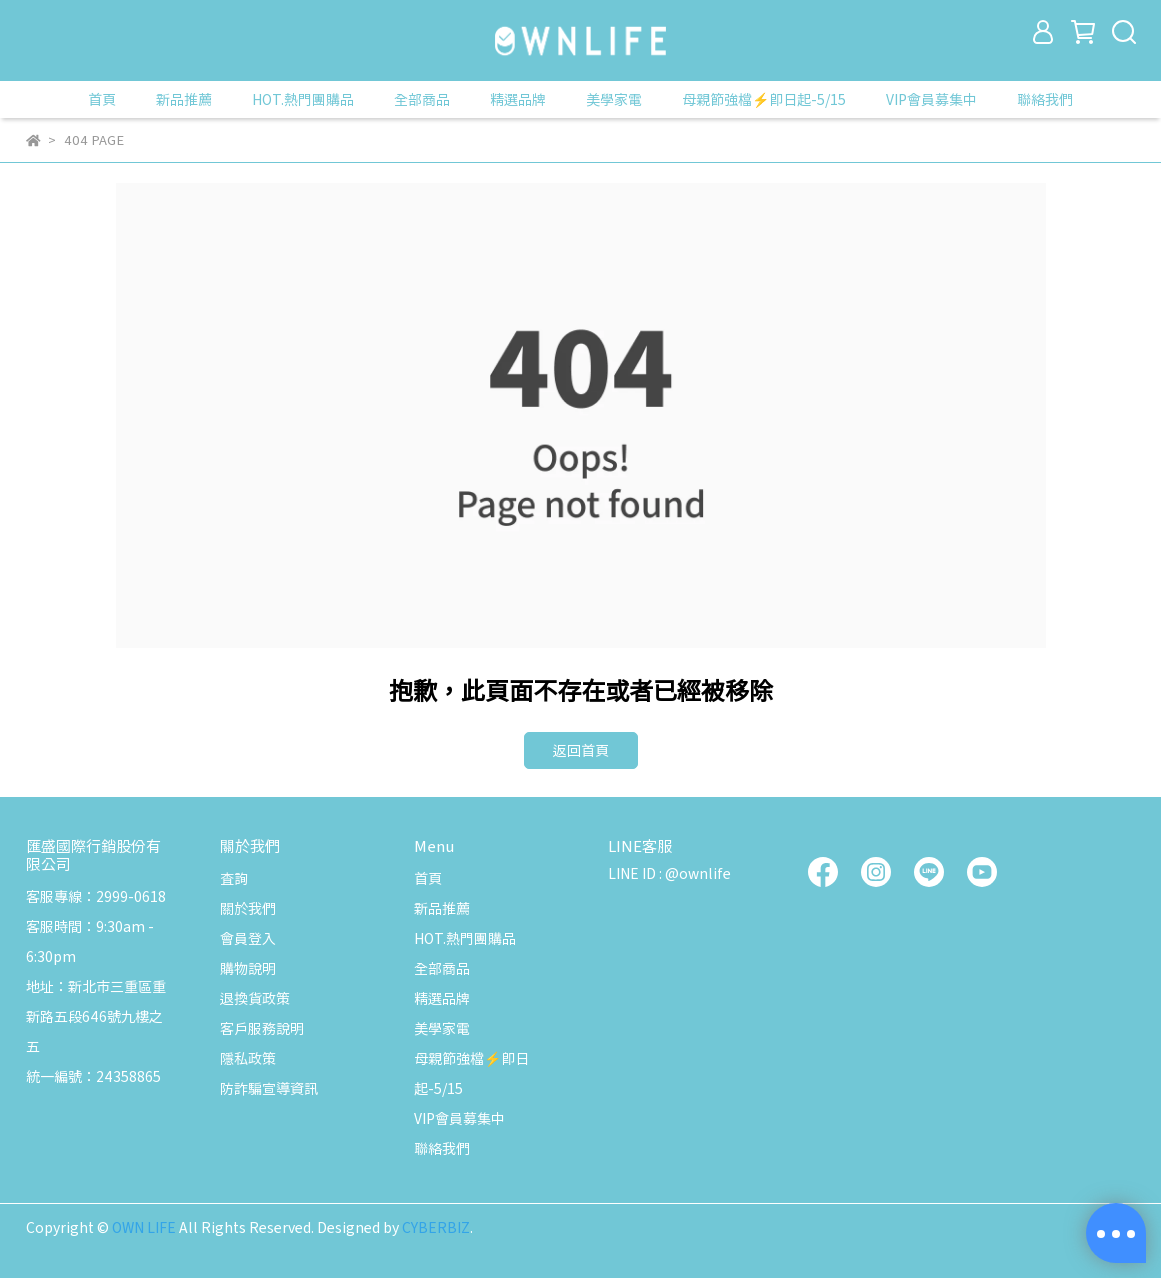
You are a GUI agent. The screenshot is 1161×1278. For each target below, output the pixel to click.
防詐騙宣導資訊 (269, 1088)
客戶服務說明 (262, 1028)
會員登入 (248, 938)
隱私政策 (248, 1058)
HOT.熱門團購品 (303, 99)
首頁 (102, 99)
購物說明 (248, 968)
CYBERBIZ (436, 1227)
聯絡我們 (1045, 99)
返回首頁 (581, 750)
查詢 (234, 878)
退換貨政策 (255, 998)
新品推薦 (184, 99)
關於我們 (248, 908)
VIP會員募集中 (931, 99)
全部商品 (422, 99)
